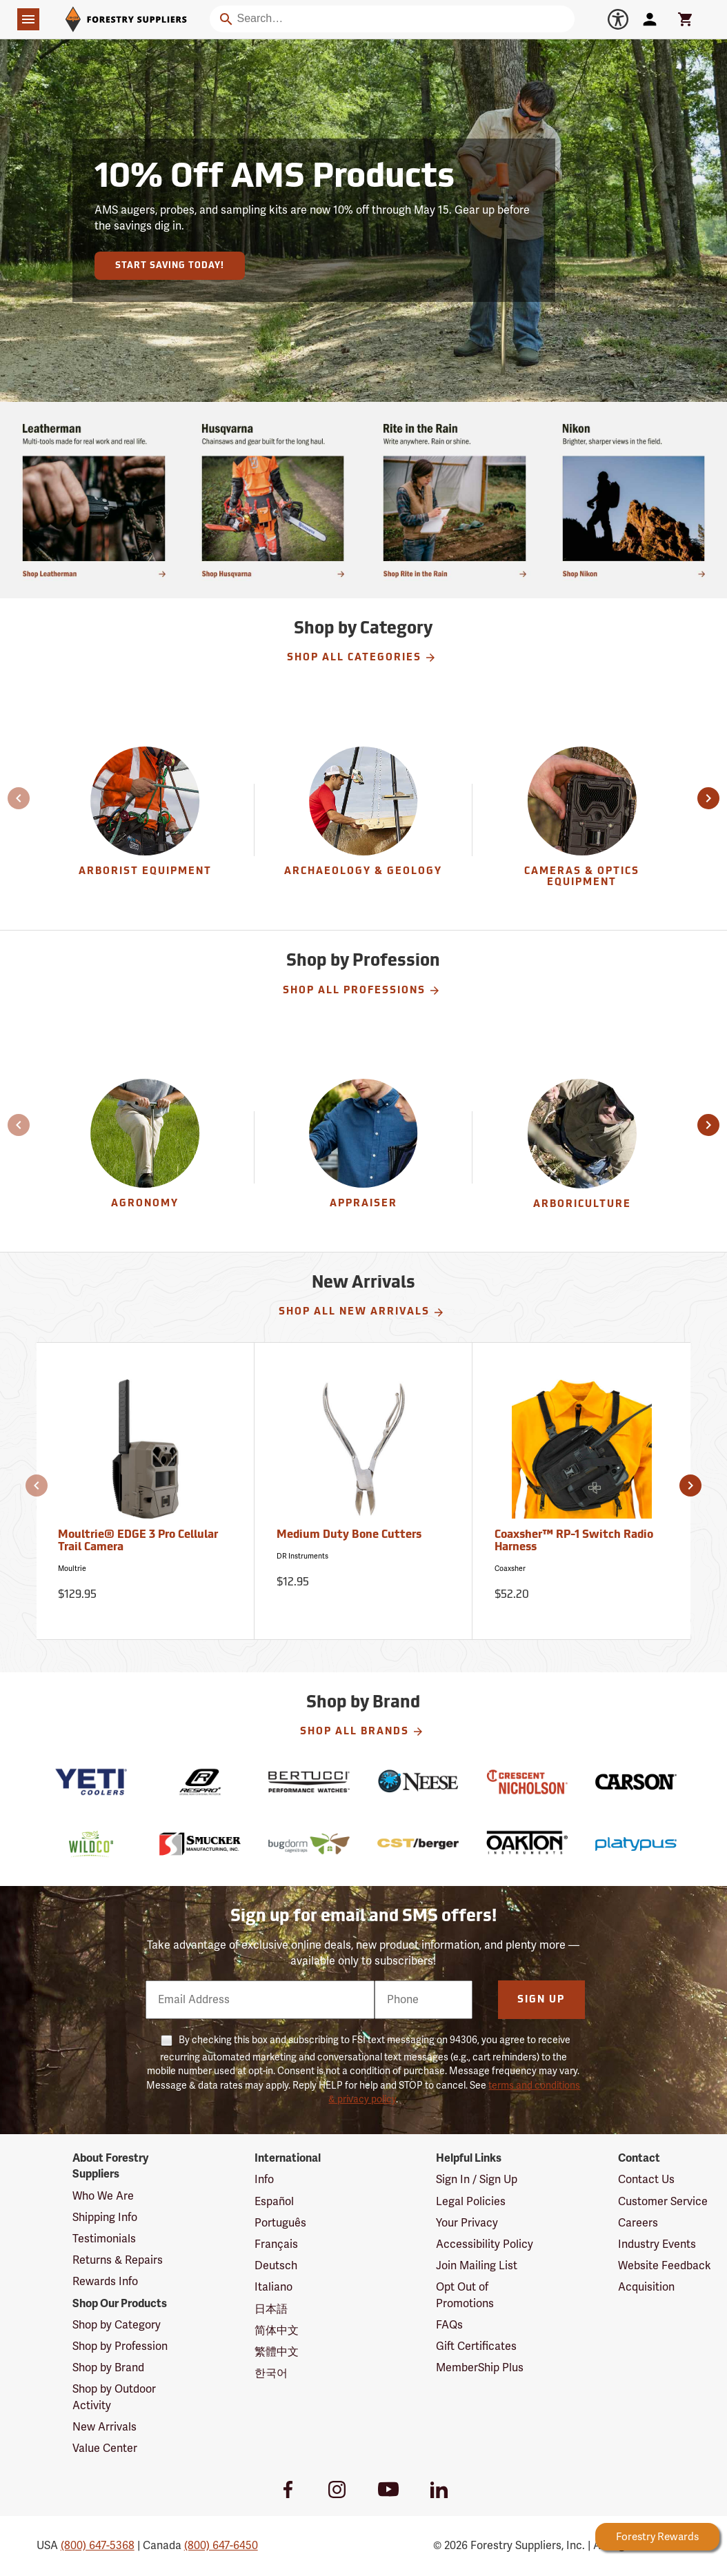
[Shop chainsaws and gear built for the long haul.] (273, 500)
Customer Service (663, 2202)
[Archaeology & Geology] (363, 820)
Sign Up (541, 2000)
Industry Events (657, 2244)
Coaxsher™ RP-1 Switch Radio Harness (574, 1541)
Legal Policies (471, 2202)
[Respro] (200, 1781)
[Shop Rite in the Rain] (454, 500)
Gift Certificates (476, 2346)
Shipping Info (104, 2217)
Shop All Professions (362, 990)
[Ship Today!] (634, 500)
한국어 (271, 2373)
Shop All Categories (362, 657)
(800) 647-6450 (221, 2546)
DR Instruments (302, 1556)
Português (280, 2223)
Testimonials (104, 2239)
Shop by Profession (120, 2346)
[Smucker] (200, 1843)
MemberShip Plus (480, 2368)
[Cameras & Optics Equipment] (581, 820)
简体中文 (277, 2330)
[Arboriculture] (581, 1147)
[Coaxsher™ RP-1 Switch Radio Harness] (581, 1491)
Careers (638, 2223)
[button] (9, 798)
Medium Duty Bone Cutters (349, 1535)
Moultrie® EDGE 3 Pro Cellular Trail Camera (138, 1541)
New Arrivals (104, 2427)
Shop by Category (116, 2325)
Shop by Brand (108, 2368)
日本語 (271, 2309)
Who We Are (103, 2196)
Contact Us (646, 2180)
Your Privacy (467, 2223)
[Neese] (418, 1781)
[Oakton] (526, 1843)
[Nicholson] (526, 1781)
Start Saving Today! (169, 265)
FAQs (449, 2325)
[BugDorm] (309, 1843)
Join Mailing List (476, 2266)
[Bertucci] (309, 1781)
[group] (146, 820)
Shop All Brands (362, 1731)
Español (274, 2202)
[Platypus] (635, 1843)
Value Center (104, 2448)
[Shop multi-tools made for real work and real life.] (94, 500)
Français (276, 2244)
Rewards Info (105, 2282)
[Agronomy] (145, 1147)
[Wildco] (91, 1843)
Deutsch (276, 2266)
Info (264, 2180)
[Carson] (635, 1781)
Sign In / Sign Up (476, 2180)
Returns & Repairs (117, 2260)
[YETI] (91, 1781)
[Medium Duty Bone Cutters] (363, 1491)
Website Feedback (664, 2266)
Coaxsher (510, 1568)
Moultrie (72, 1568)
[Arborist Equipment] (145, 820)
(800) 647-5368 (98, 2546)
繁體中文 (277, 2352)
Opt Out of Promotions (465, 2295)
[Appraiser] (363, 1147)
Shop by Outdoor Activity (114, 2397)
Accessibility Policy (484, 2244)
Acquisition (646, 2287)
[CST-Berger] (418, 1843)
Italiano (273, 2287)
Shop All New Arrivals (362, 1312)
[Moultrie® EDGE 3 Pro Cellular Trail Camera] (146, 1491)
